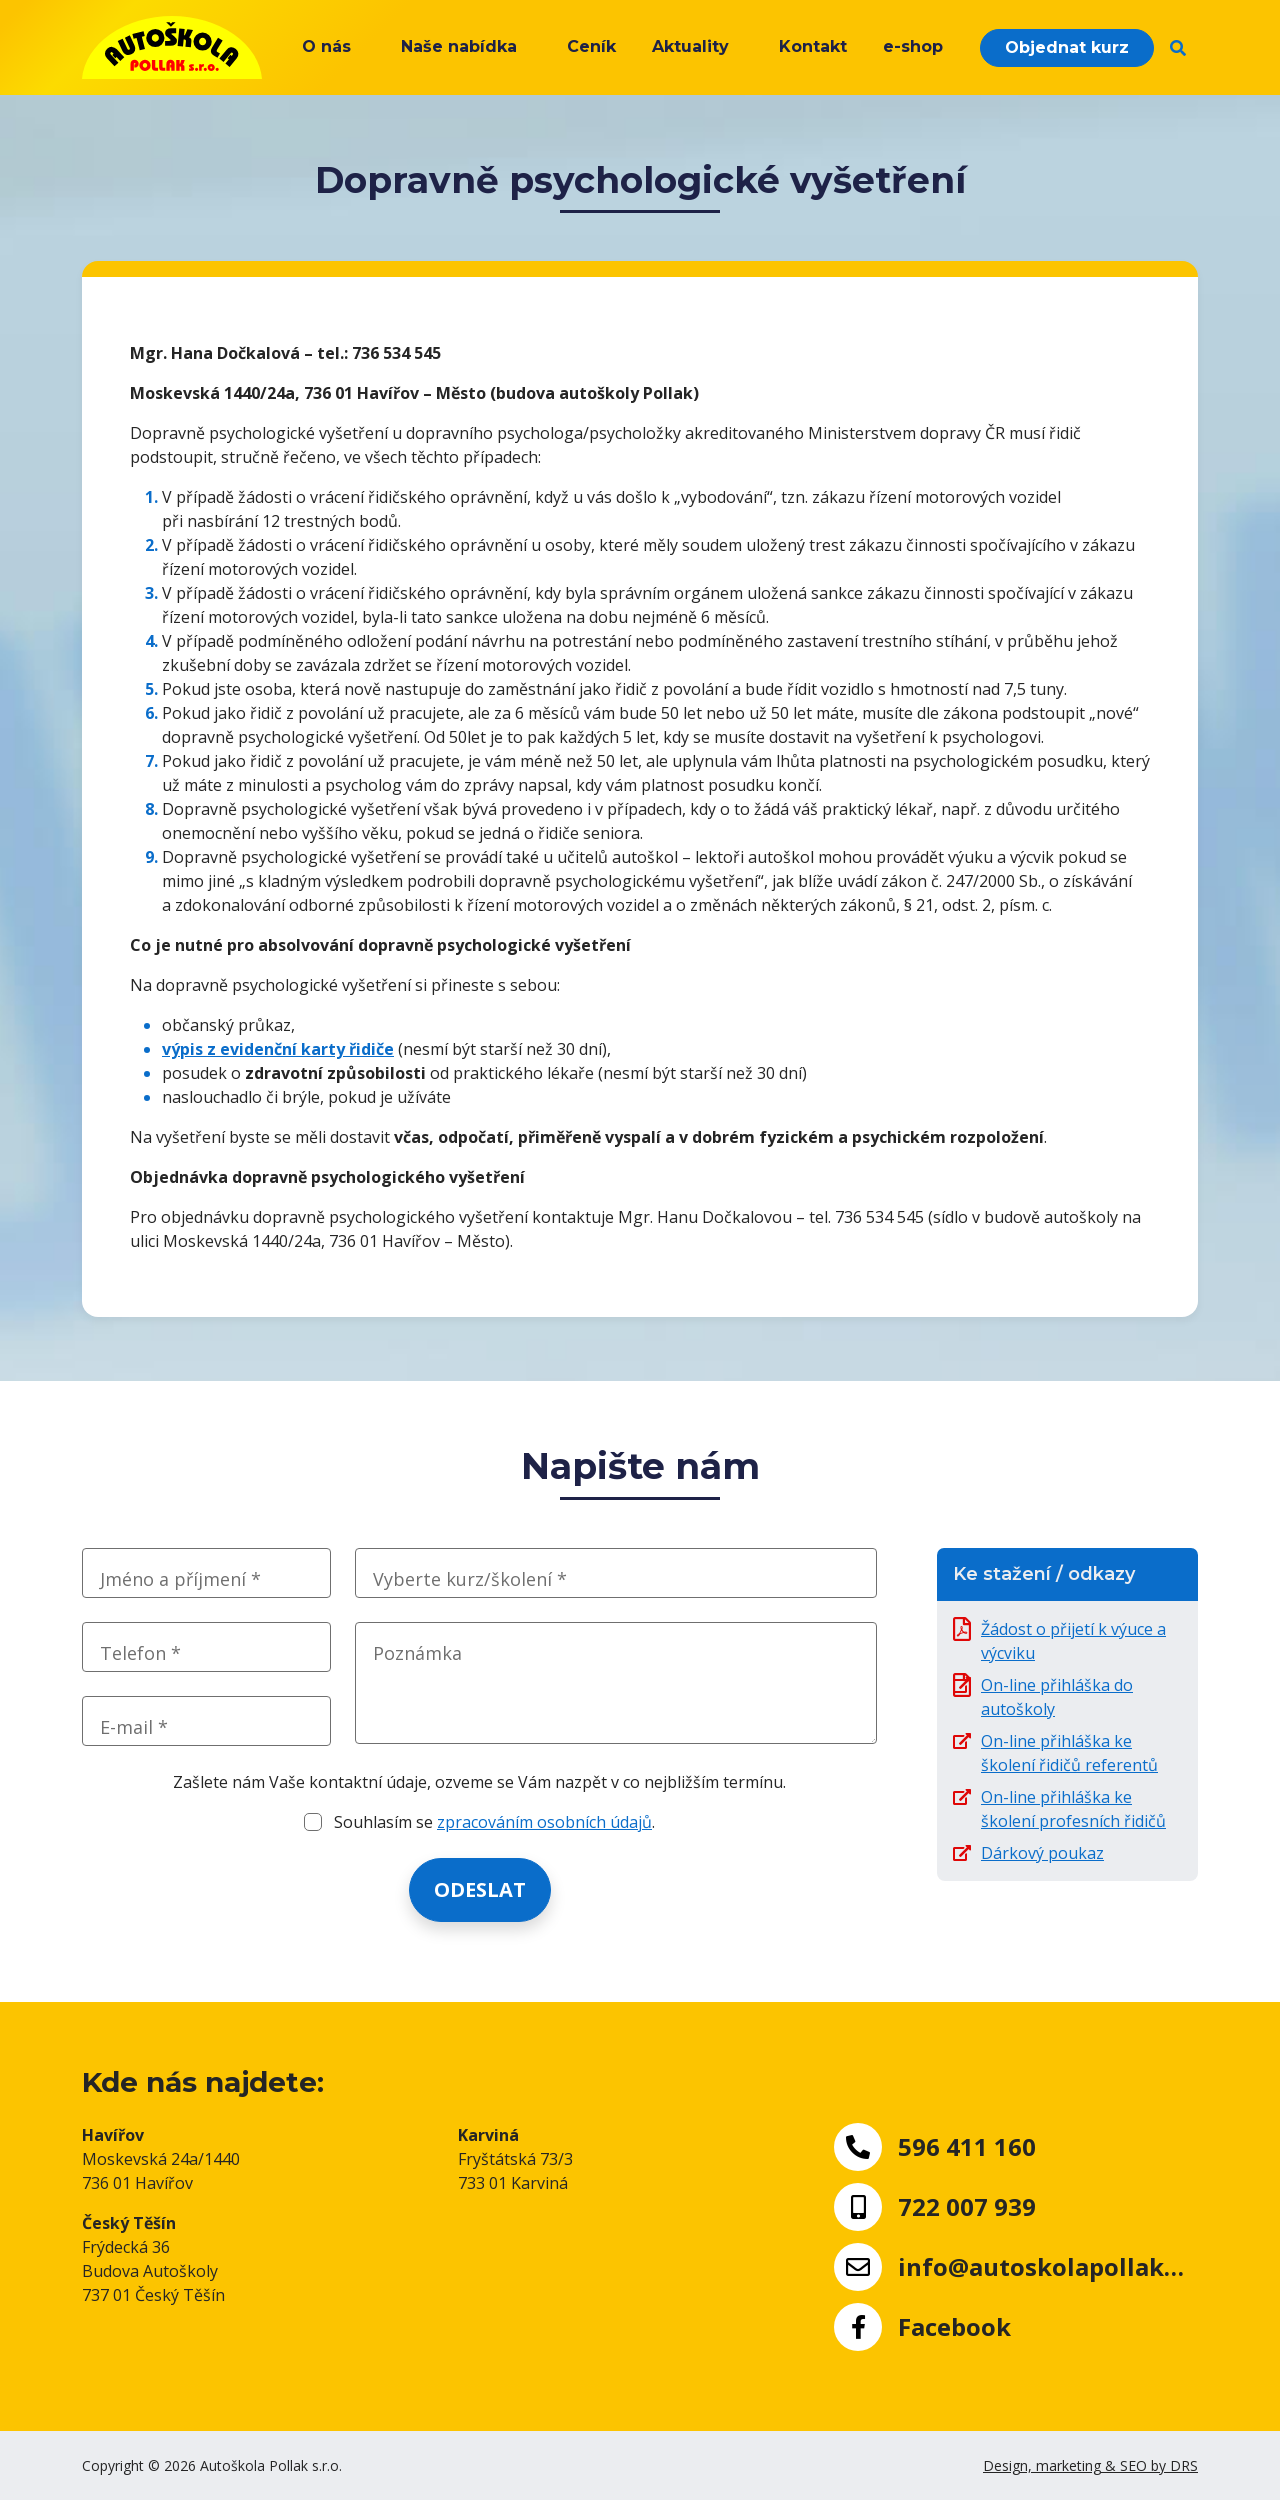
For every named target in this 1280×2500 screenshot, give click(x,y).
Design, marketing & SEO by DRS (1090, 2465)
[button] (1178, 48)
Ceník (591, 46)
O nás (326, 46)
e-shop (913, 46)
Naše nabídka (459, 46)
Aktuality (690, 46)
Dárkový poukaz (1042, 1853)
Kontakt (813, 46)
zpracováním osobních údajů (544, 1822)
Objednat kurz (1067, 47)
